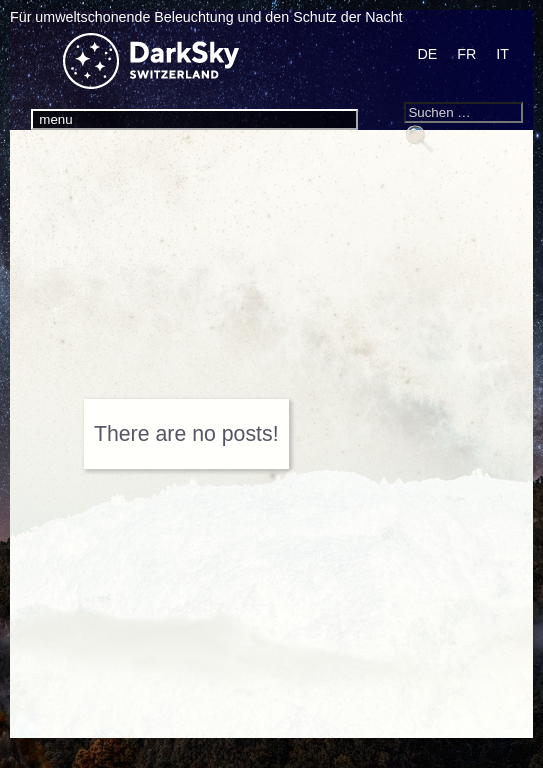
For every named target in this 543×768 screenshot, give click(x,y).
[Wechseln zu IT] (502, 54)
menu (55, 119)
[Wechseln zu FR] (466, 54)
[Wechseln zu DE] (427, 54)
